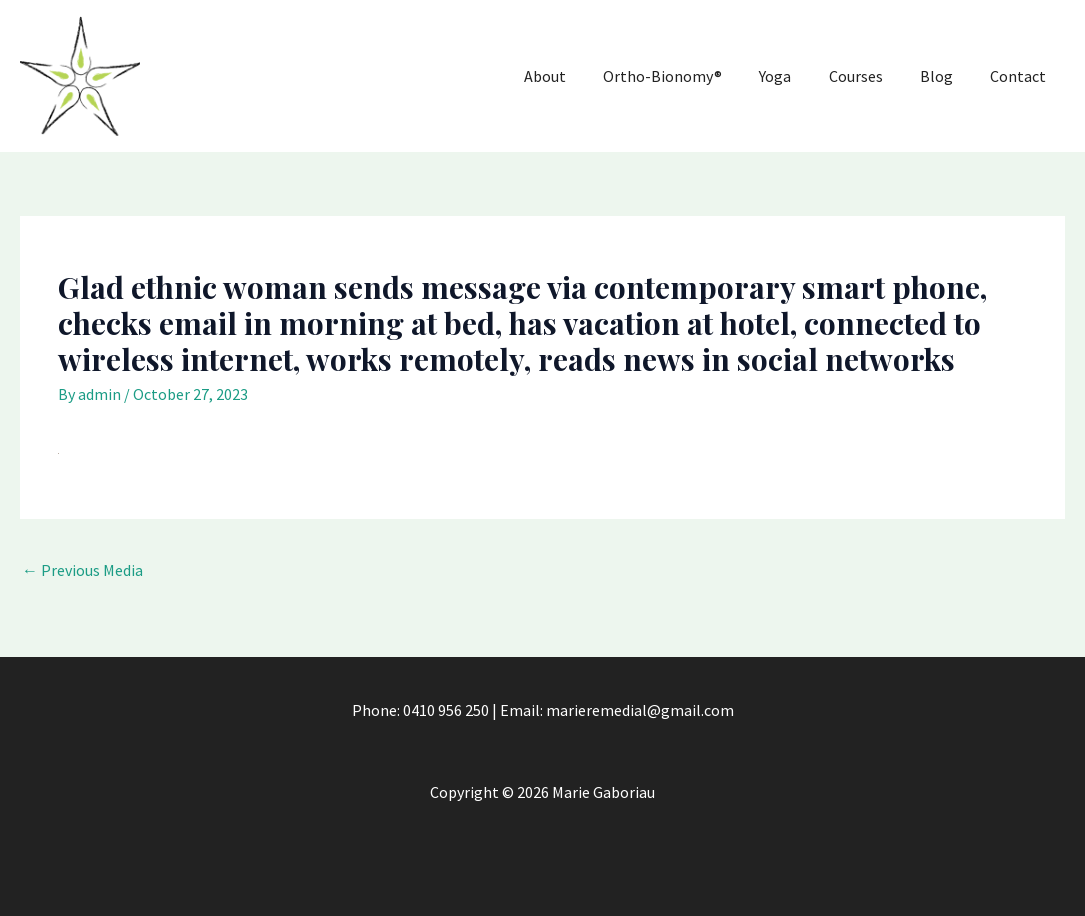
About (566, 75)
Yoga (788, 75)
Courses (868, 75)
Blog (946, 75)
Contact (1021, 75)
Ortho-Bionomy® (678, 75)
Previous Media (87, 569)
